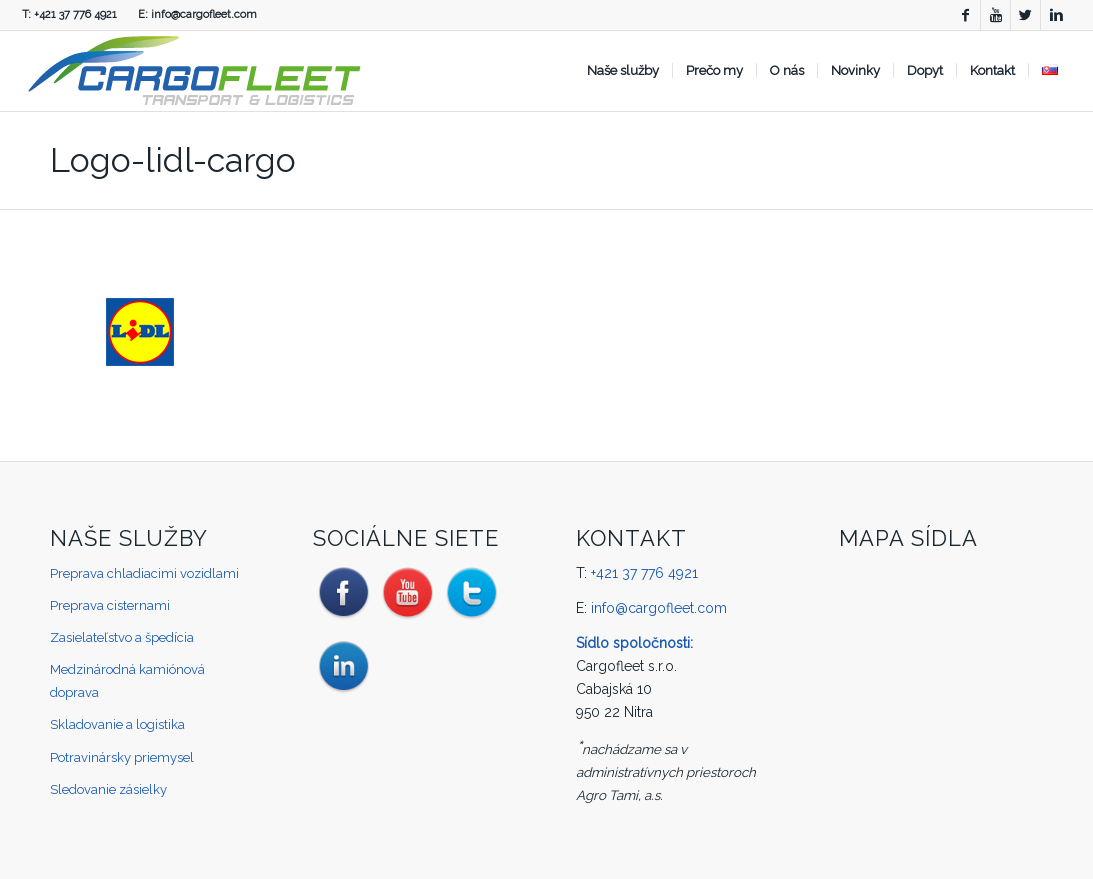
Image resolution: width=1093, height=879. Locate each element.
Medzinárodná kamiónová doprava (127, 681)
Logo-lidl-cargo (173, 160)
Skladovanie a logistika (117, 724)
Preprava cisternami (110, 605)
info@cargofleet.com (204, 14)
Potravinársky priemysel (122, 757)
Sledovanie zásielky (108, 789)
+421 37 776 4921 (75, 14)
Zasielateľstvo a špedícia (122, 637)
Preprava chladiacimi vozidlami (144, 573)
